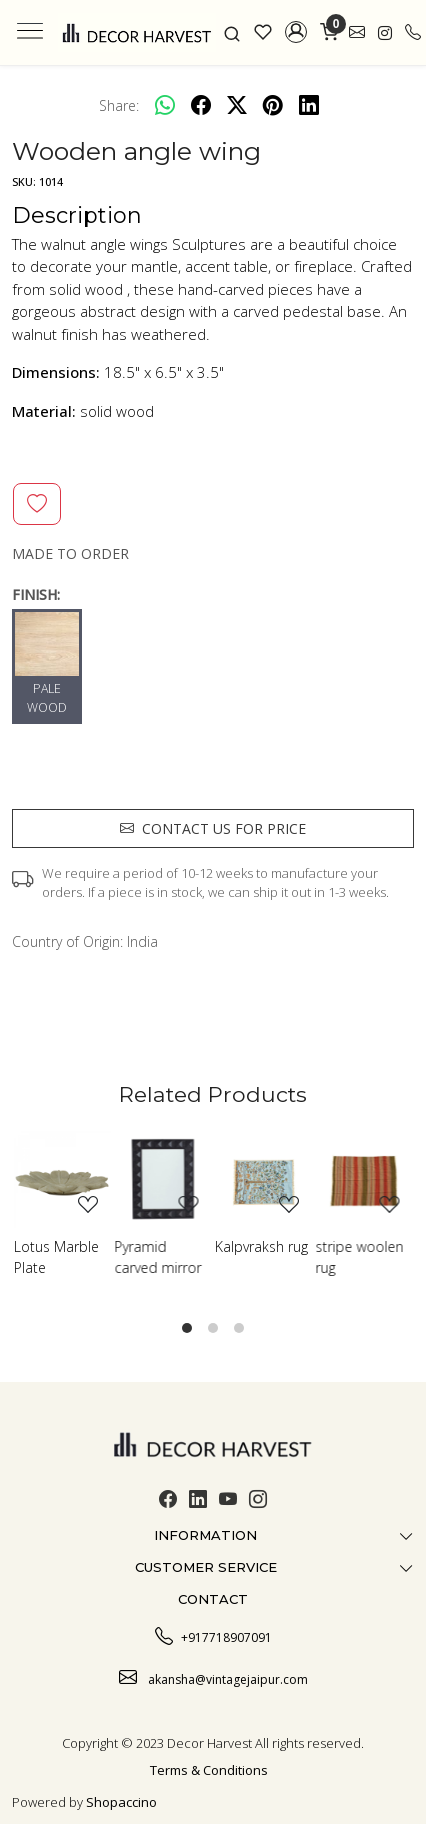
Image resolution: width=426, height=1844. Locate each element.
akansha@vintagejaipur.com (213, 1677)
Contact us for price (213, 828)
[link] (232, 32)
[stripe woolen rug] (364, 1179)
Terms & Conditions (209, 1770)
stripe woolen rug (360, 1257)
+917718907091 (213, 1635)
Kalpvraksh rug (261, 1246)
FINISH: (36, 594)
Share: (119, 105)
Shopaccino (121, 1802)
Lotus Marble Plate (56, 1257)
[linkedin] (309, 105)
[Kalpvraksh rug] (263, 1179)
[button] (296, 32)
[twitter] (237, 105)
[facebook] (201, 105)
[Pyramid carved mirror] (163, 1179)
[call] (413, 32)
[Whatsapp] (165, 105)
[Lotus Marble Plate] (62, 1179)
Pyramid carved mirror (158, 1257)
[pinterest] (273, 105)
